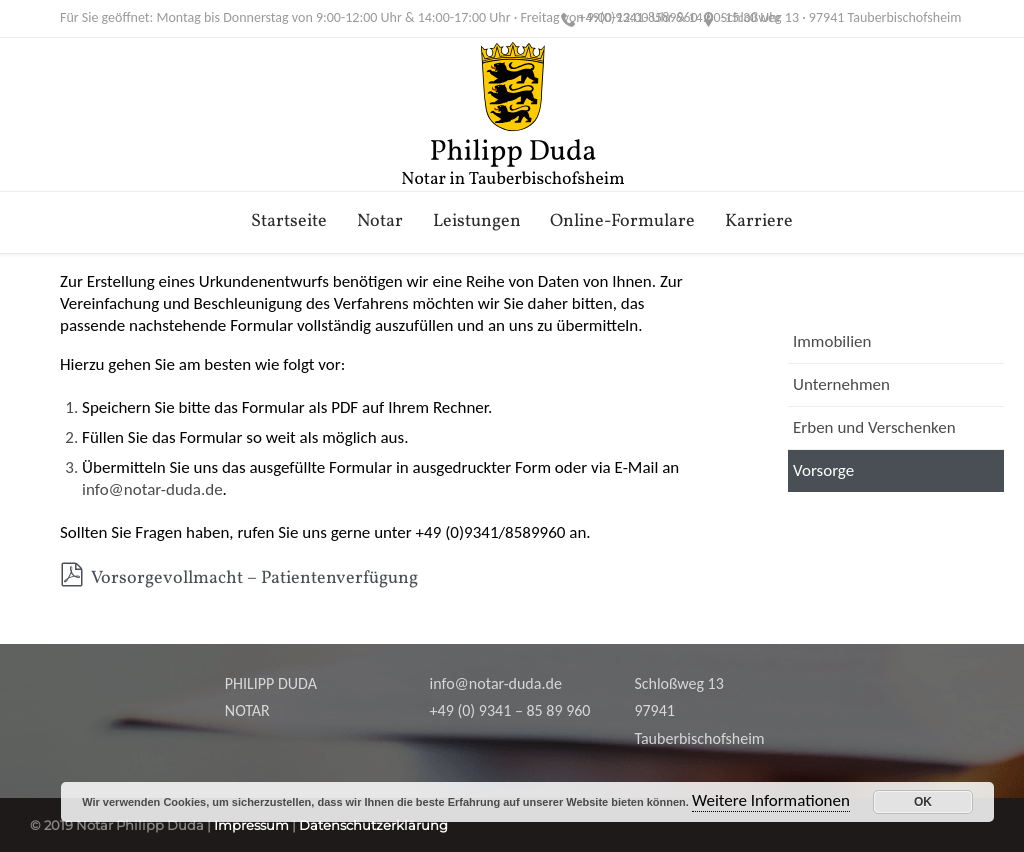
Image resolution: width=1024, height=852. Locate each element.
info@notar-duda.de (152, 489)
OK (923, 802)
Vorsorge (823, 470)
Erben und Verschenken (874, 427)
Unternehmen (841, 384)
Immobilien (832, 341)
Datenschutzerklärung (373, 825)
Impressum (251, 825)
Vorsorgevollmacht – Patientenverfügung (239, 578)
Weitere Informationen (771, 800)
